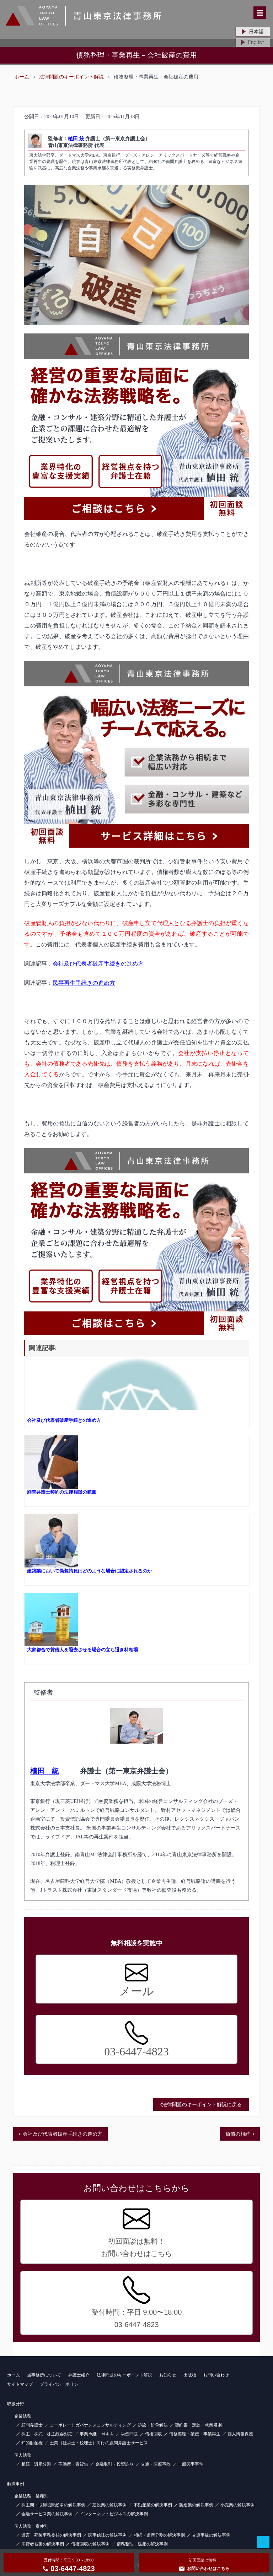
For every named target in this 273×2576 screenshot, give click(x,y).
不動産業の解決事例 (153, 2504)
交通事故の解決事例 (211, 2535)
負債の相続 (237, 2134)
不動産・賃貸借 (73, 2464)
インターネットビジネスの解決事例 (114, 2513)
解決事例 (15, 2483)
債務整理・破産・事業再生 (194, 2433)
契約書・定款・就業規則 (198, 2425)
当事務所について (44, 2375)
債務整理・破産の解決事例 (142, 2544)
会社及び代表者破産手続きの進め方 (98, 964)
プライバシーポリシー (61, 2384)
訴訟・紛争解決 (153, 2425)
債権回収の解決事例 (90, 2544)
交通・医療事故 (156, 2464)
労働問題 (129, 2433)
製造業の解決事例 (196, 2504)
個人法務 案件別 (31, 2526)
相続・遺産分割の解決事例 (159, 2535)
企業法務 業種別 (31, 2496)
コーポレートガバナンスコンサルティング (90, 2425)
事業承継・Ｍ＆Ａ (97, 2433)
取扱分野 (15, 2403)
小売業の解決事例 (237, 2504)
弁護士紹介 (79, 2375)
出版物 (189, 2375)
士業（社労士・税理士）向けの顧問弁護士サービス (99, 2442)
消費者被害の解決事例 (42, 2544)
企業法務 (22, 2416)
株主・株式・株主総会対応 (47, 2433)
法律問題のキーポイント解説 (71, 77)
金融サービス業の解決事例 (47, 2513)
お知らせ (167, 2375)
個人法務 (22, 2455)
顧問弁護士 (32, 2425)
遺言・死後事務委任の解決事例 (51, 2535)
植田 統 (76, 138)
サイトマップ (20, 2384)
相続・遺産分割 (36, 2464)
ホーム (21, 77)
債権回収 (153, 2433)
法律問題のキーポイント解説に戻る (201, 2104)
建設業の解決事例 (109, 2504)
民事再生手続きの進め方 (84, 983)
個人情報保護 (240, 2433)
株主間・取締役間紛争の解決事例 (53, 2504)
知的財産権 (32, 2442)
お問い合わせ (216, 2375)
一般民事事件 (190, 2464)
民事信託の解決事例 (107, 2535)
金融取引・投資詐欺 (114, 2464)
